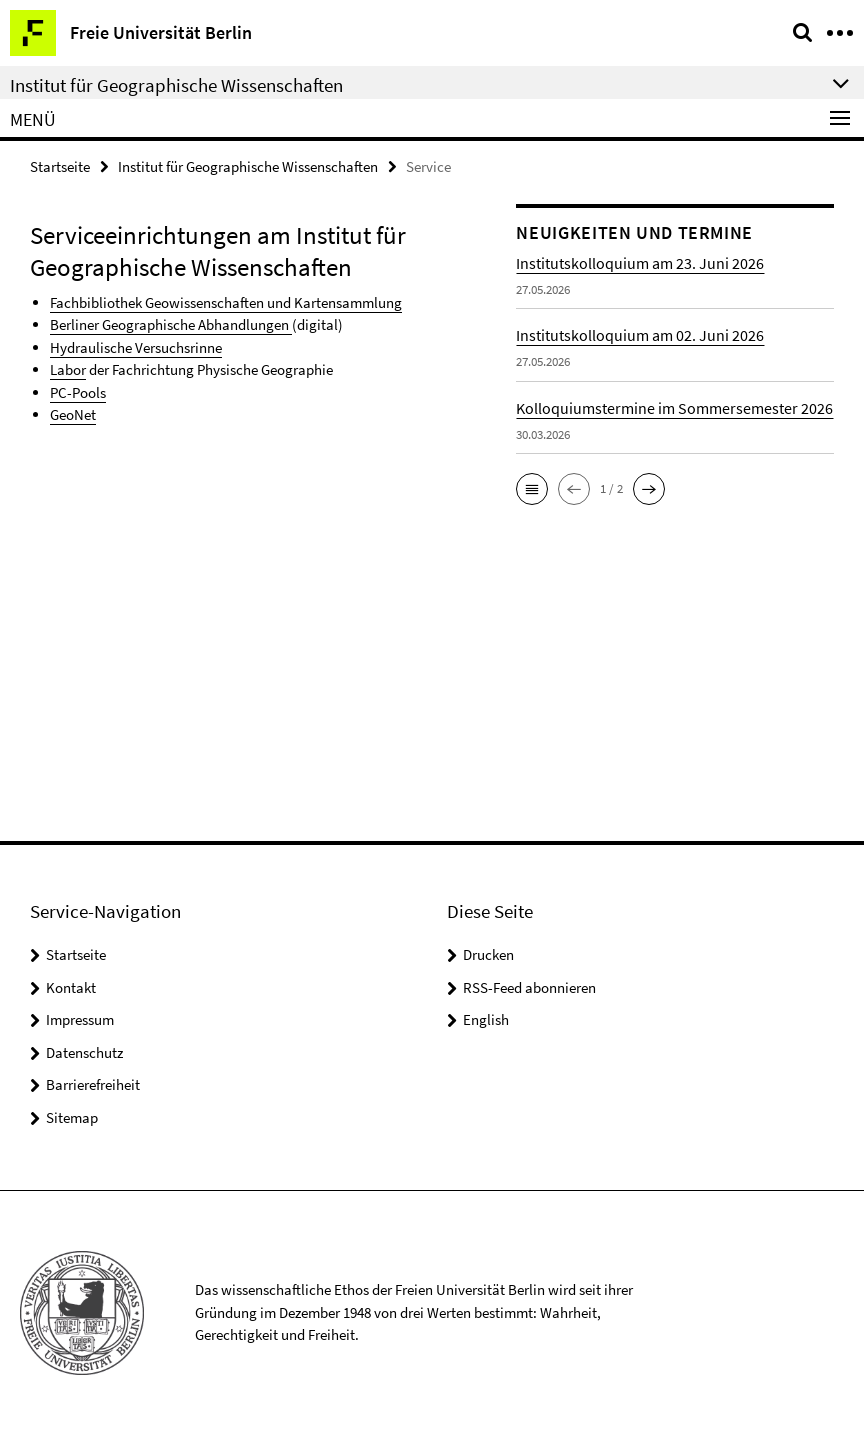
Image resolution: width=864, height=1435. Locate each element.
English (486, 1019)
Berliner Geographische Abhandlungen (171, 324)
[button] (532, 489)
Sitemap (72, 1117)
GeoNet (73, 414)
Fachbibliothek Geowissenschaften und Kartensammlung (226, 302)
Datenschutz (84, 1052)
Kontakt (71, 987)
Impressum (80, 1019)
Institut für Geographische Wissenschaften (248, 166)
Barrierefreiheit (93, 1084)
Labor (68, 369)
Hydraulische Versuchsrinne (136, 347)
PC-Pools (78, 392)
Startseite (60, 166)
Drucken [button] (488, 954)
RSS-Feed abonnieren (529, 987)
